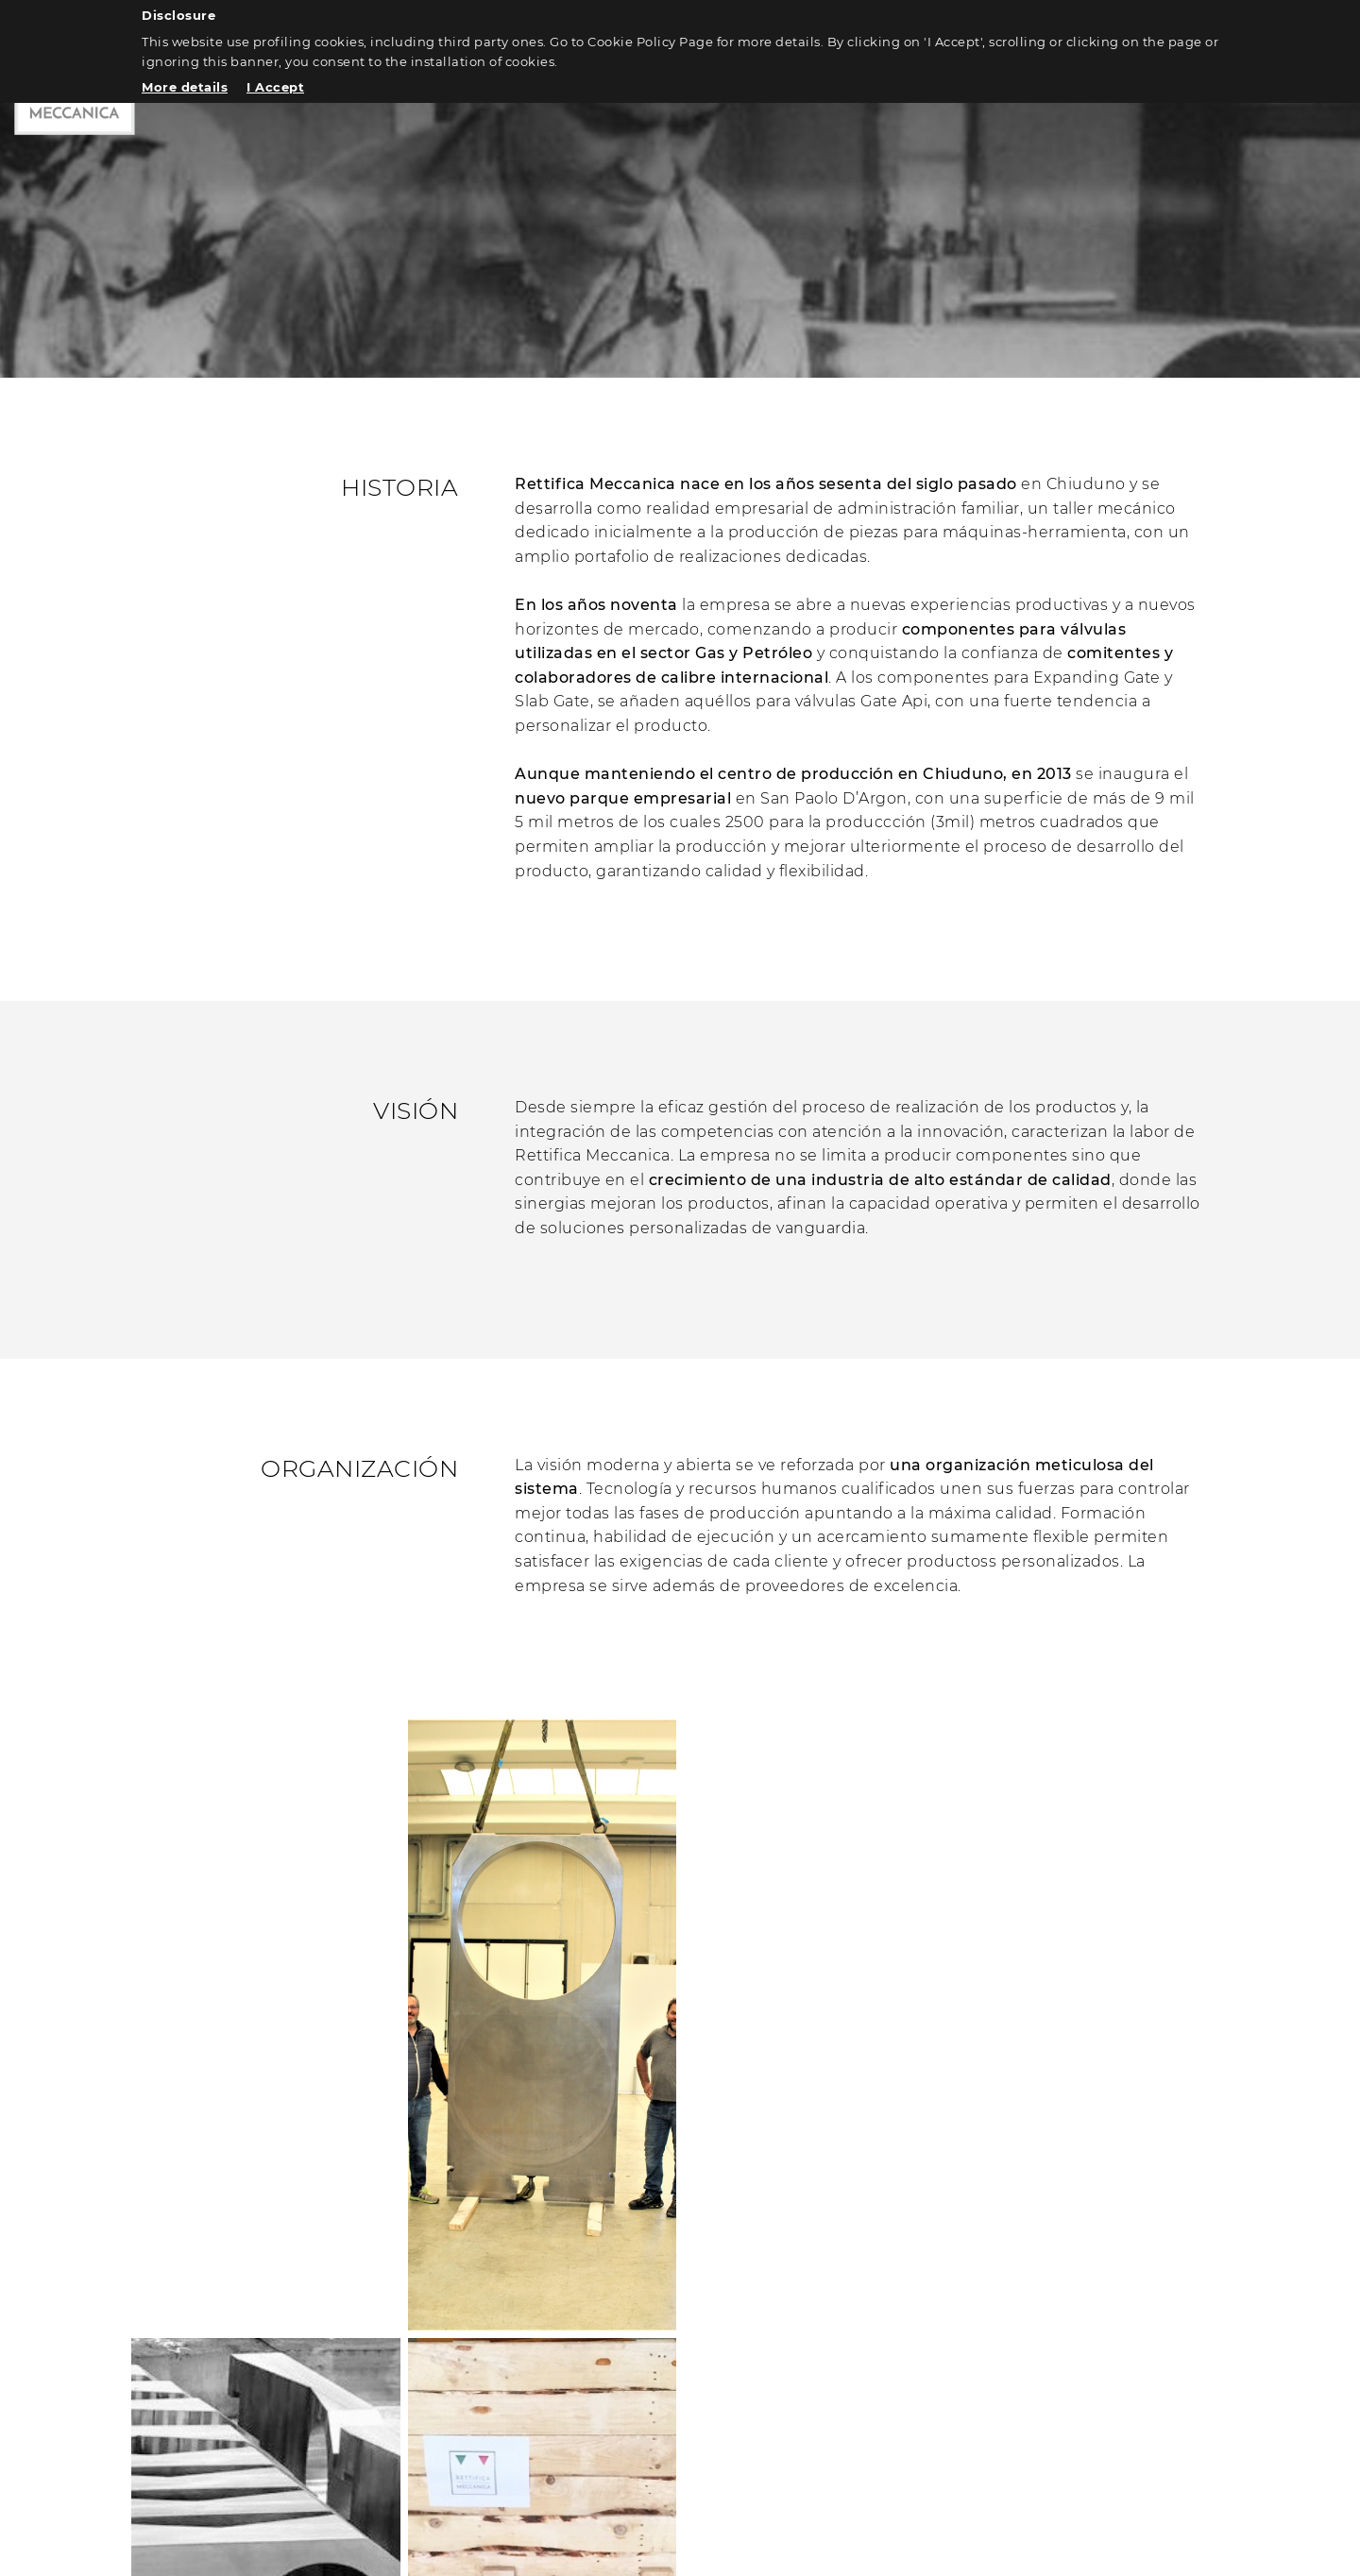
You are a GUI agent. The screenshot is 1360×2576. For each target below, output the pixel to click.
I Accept (275, 86)
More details (185, 86)
